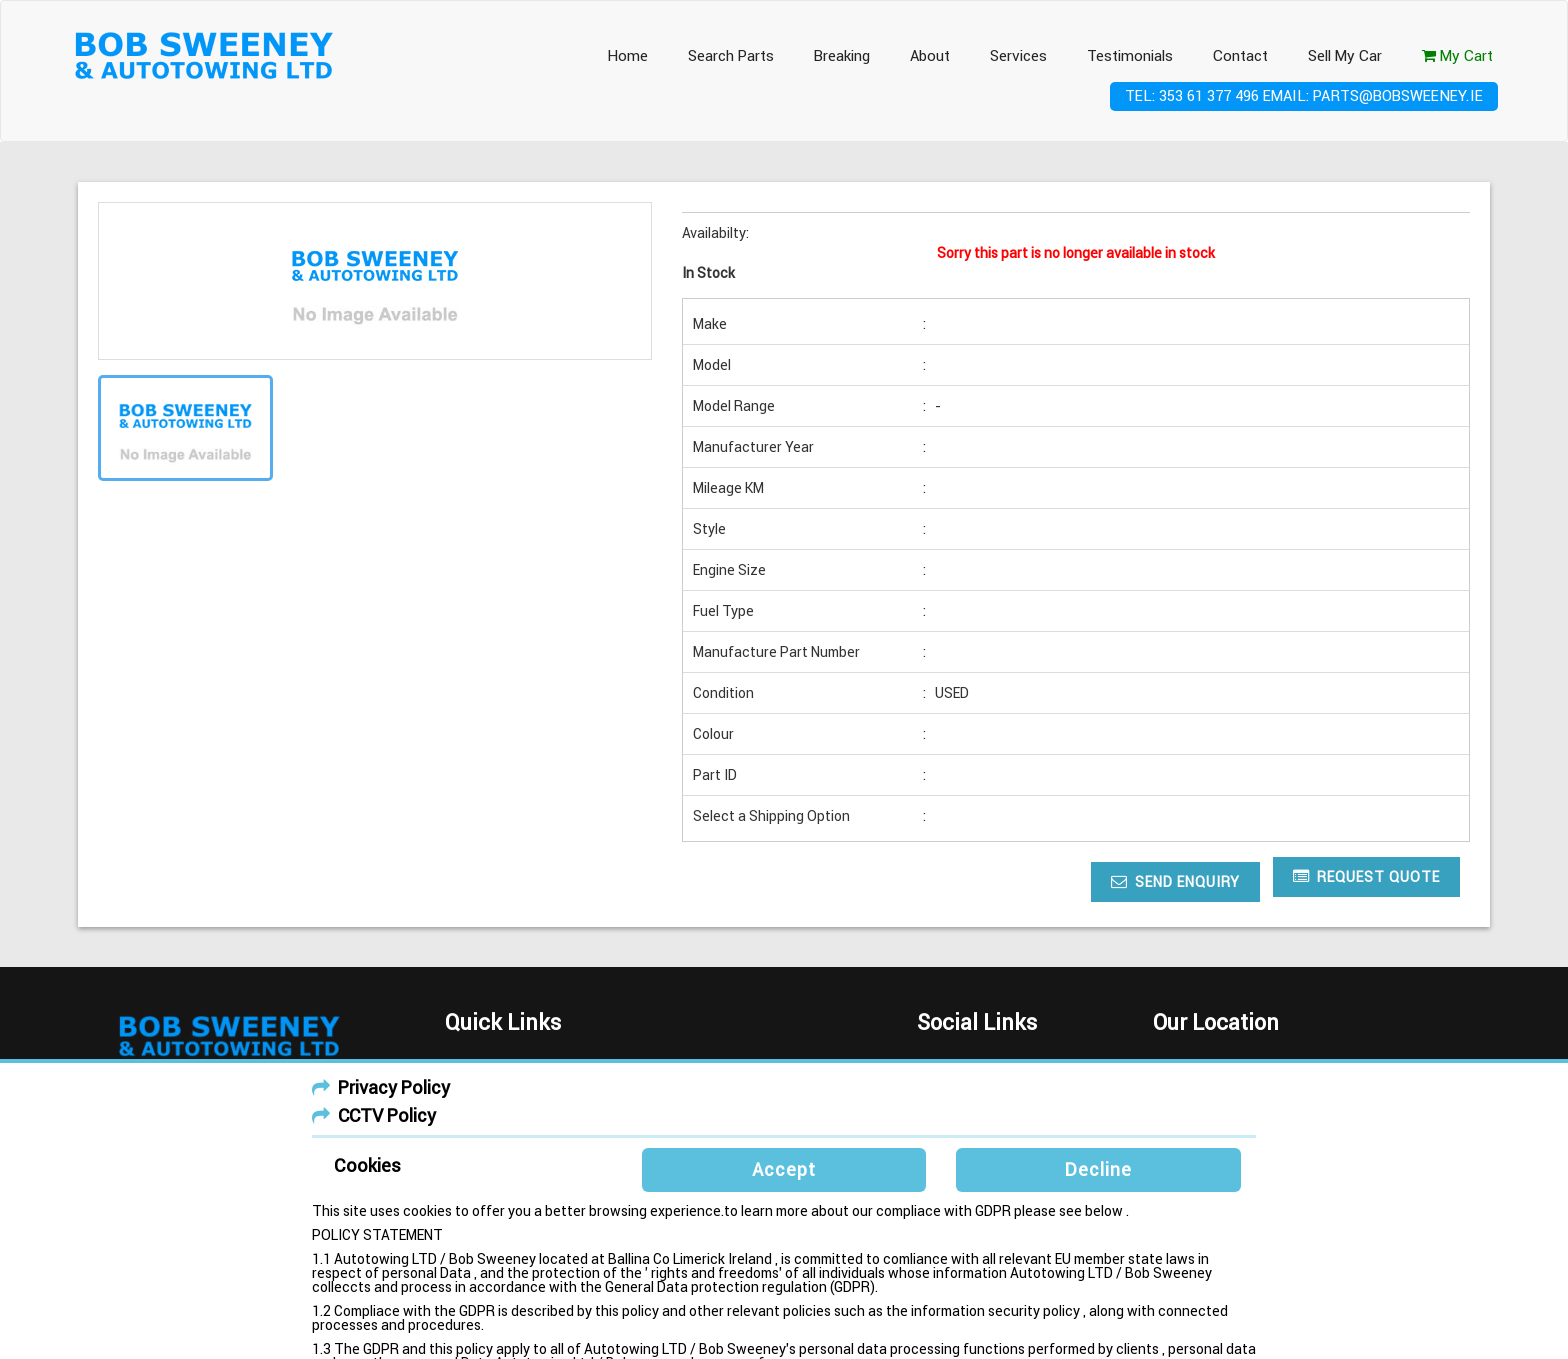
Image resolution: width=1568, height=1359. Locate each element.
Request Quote (1366, 876)
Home (627, 56)
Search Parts (731, 56)
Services (1018, 56)
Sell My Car (1345, 56)
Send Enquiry (1175, 881)
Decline (1098, 1169)
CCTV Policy (387, 1115)
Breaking (842, 56)
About (930, 56)
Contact (1240, 56)
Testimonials (1130, 56)
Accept (784, 1169)
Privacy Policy (394, 1087)
